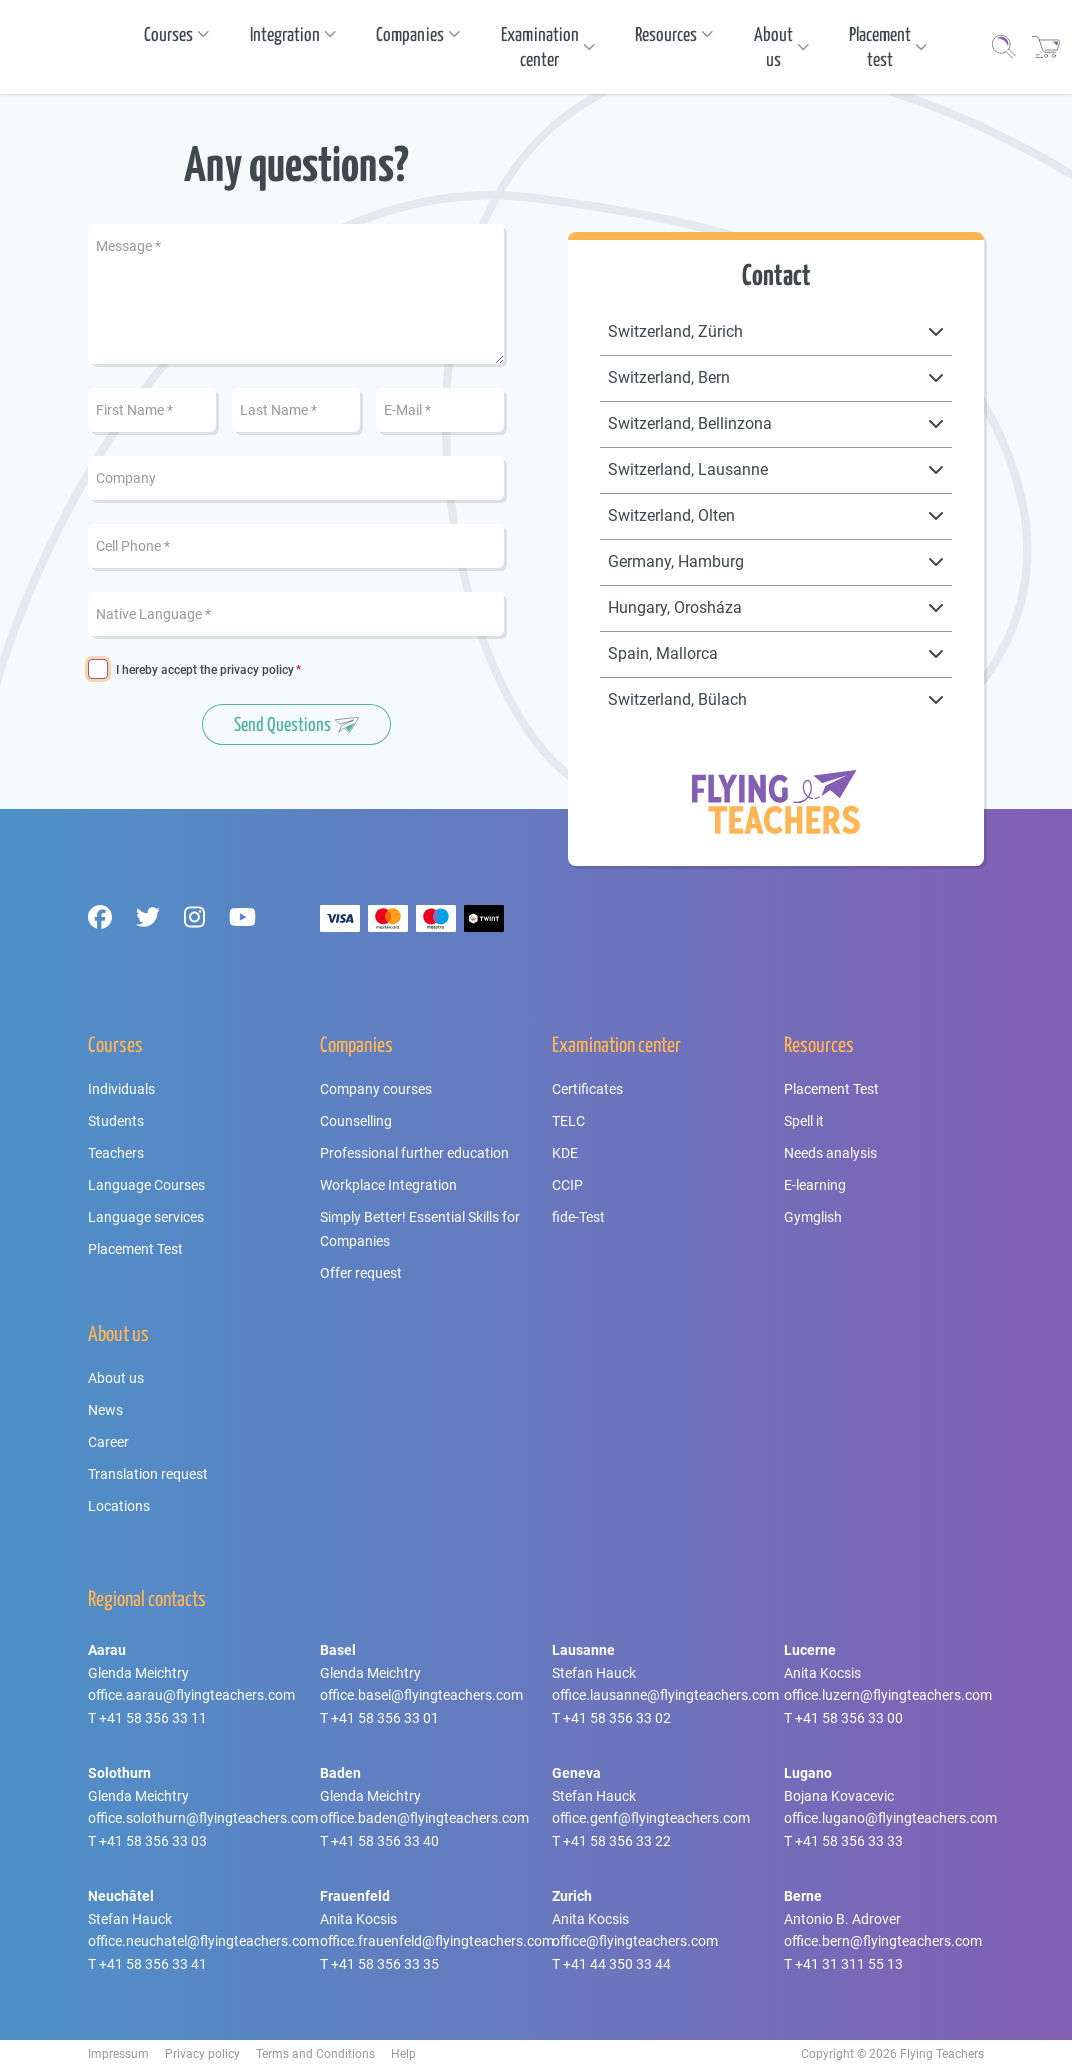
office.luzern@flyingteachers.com (888, 1695)
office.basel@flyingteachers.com (421, 1695)
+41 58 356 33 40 (385, 1841)
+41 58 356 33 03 (153, 1841)
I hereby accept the (205, 670)
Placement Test (135, 1249)
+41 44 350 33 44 (617, 1964)
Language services (146, 1217)
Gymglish (813, 1217)
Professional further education (414, 1153)
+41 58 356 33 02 (617, 1718)
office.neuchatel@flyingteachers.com (203, 1941)
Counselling (356, 1121)
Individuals (121, 1089)
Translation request (148, 1474)
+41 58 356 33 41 (153, 1964)
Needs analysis (830, 1153)
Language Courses (146, 1185)
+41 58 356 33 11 (153, 1718)
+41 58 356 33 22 (617, 1841)
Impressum (118, 2054)
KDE (565, 1153)
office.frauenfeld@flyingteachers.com (437, 1941)
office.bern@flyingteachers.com (883, 1941)
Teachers (116, 1153)
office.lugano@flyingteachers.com (890, 1818)
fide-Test (578, 1217)
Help (403, 2054)
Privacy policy (202, 2054)
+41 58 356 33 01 (385, 1718)
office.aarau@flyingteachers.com (191, 1695)
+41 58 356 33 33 (849, 1841)
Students (116, 1121)
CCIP (567, 1185)
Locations (119, 1506)
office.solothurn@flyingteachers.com (203, 1818)
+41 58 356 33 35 (385, 1964)
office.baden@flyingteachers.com (424, 1818)
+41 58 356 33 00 (849, 1718)
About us (116, 1378)
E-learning (815, 1185)
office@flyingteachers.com (635, 1941)
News (105, 1410)
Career (108, 1442)
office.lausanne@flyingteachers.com (665, 1695)
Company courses (376, 1089)
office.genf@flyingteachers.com (651, 1818)
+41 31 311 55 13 (849, 1964)
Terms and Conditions (315, 2054)
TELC (568, 1121)
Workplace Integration (388, 1185)
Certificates (587, 1089)
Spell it (804, 1121)
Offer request (361, 1273)
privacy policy (257, 670)
